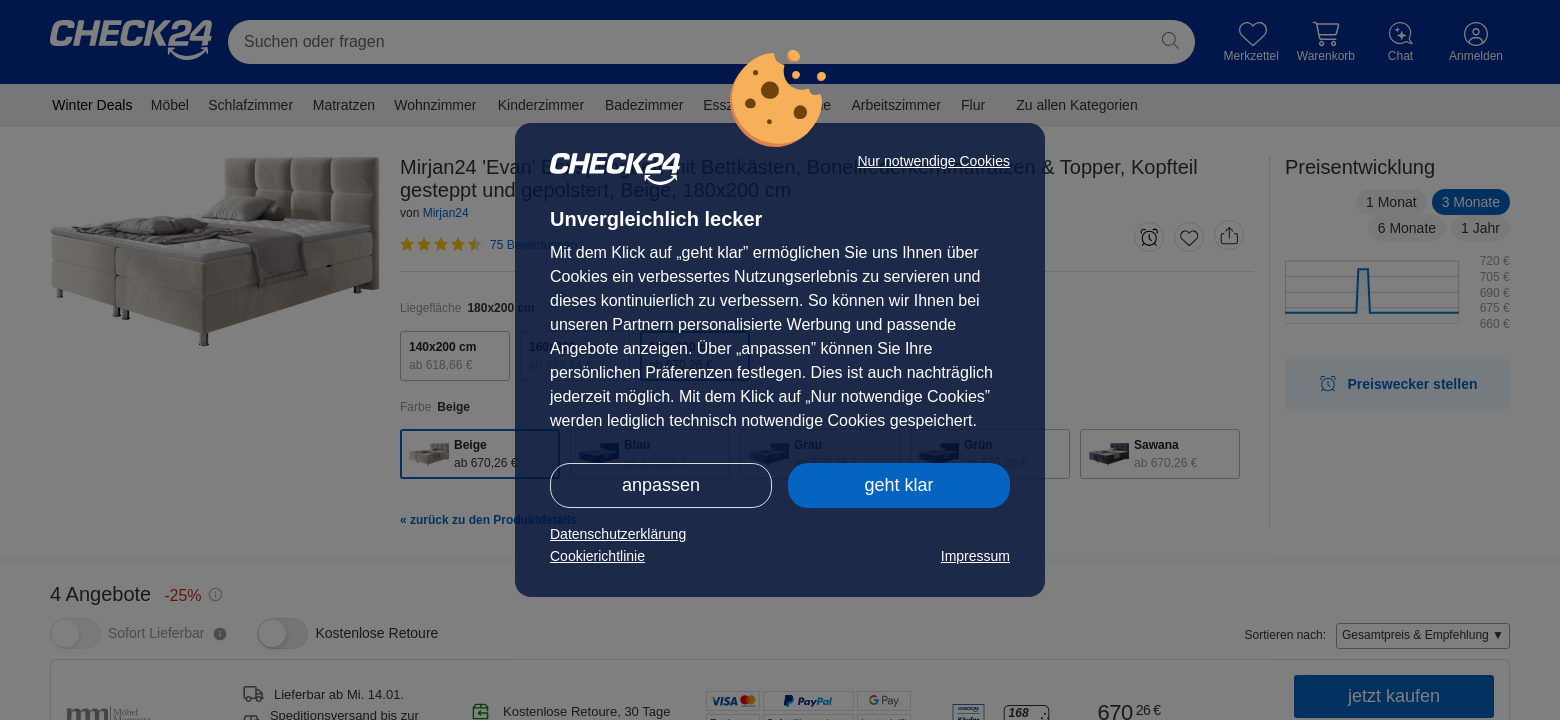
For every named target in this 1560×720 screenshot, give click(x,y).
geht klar (898, 485)
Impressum (975, 556)
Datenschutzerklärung (618, 534)
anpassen (661, 485)
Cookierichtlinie (597, 556)
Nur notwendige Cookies (933, 161)
